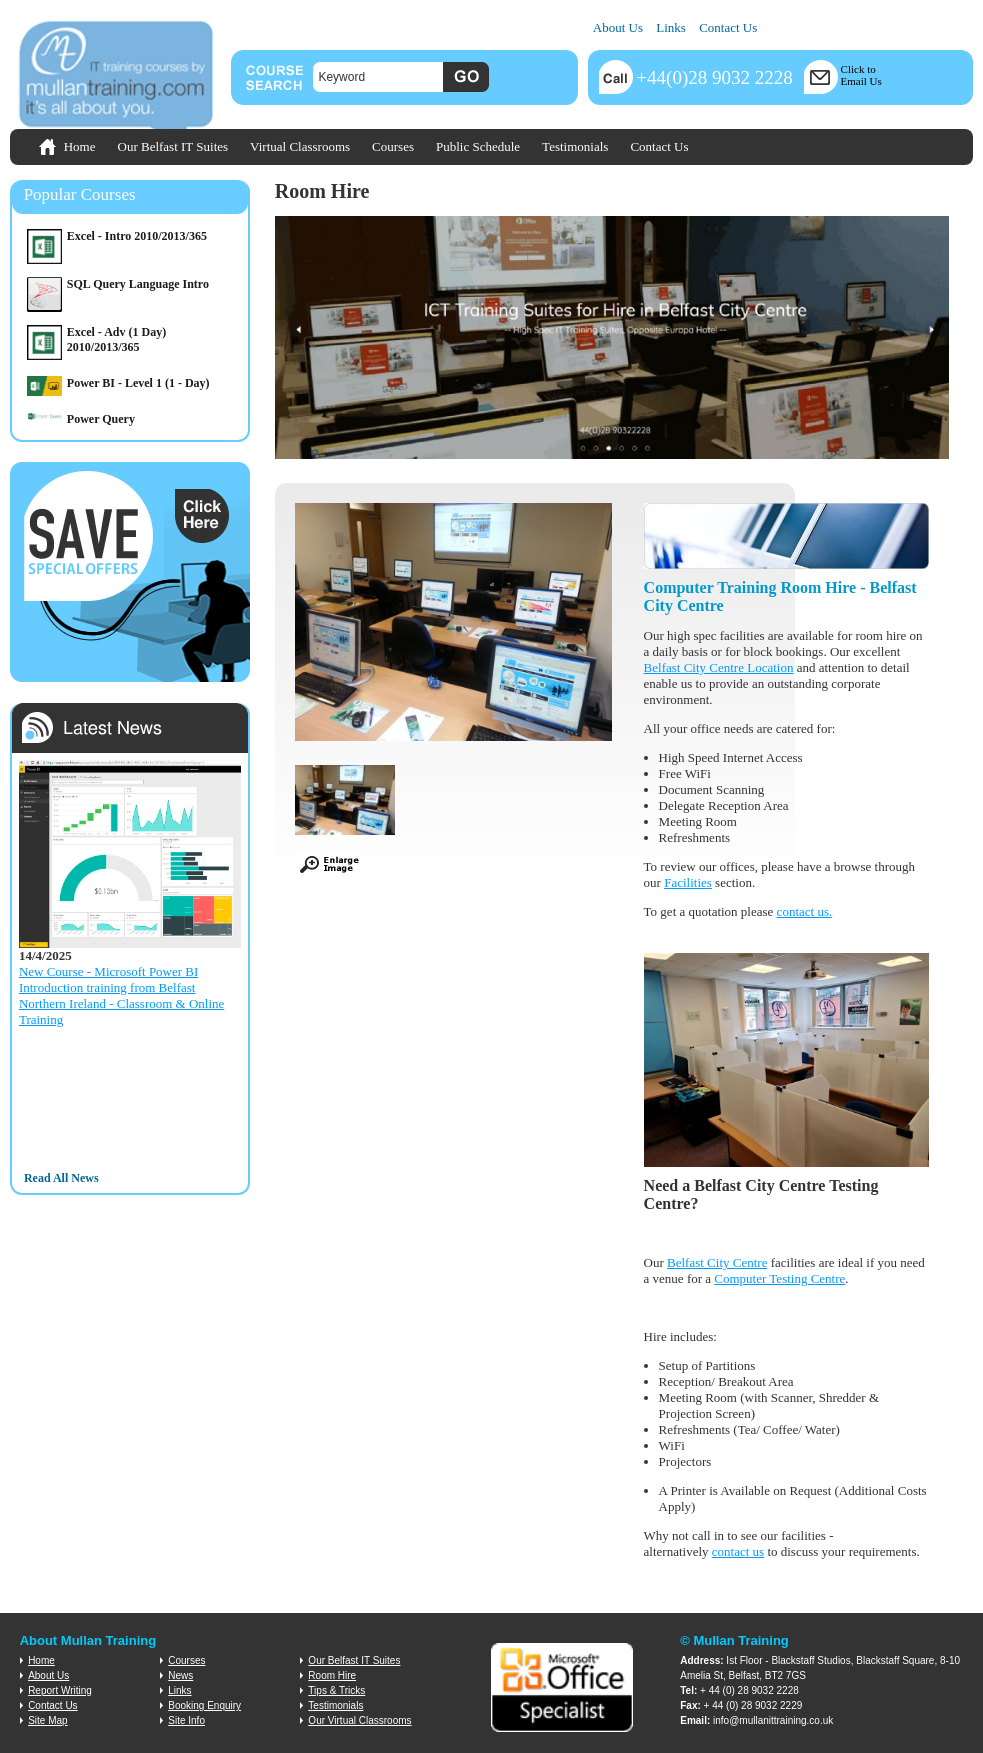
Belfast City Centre (717, 1262)
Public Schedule (478, 146)
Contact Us (728, 27)
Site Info (186, 1720)
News (180, 1675)
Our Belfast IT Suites (173, 146)
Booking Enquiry (204, 1705)
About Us (618, 27)
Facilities (688, 882)
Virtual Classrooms (300, 146)
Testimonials (575, 146)
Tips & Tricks (336, 1690)
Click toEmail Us (861, 75)
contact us (803, 911)
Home (80, 146)
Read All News (61, 1178)
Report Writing (60, 1690)
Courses (393, 146)
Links (671, 27)
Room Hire (332, 1675)
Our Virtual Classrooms (359, 1720)
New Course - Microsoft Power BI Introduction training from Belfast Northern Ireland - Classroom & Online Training (121, 995)
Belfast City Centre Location (719, 667)
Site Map (47, 1720)
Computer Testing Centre (779, 1278)
